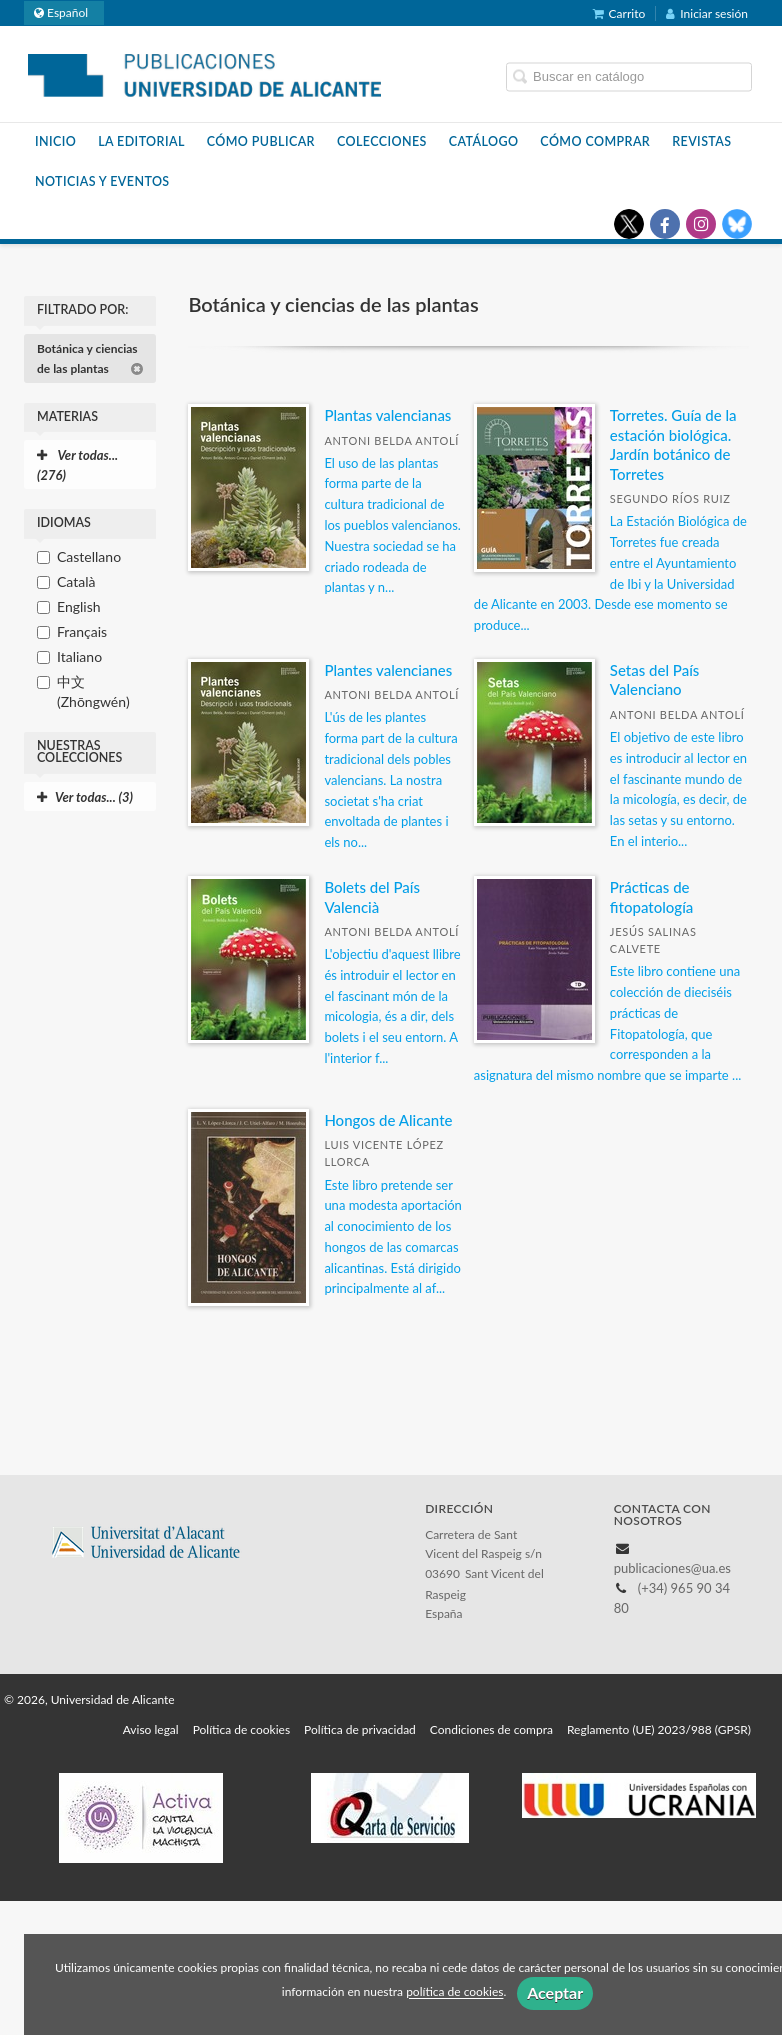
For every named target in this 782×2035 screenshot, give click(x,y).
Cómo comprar (595, 141)
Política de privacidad (360, 1729)
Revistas (701, 141)
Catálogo (484, 141)
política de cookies (454, 1992)
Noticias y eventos (102, 181)
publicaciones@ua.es (672, 1568)
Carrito (619, 13)
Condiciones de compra (491, 1729)
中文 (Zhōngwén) (93, 691)
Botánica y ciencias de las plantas (90, 358)
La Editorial (141, 141)
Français (82, 631)
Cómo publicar (261, 141)
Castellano (89, 556)
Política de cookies (241, 1729)
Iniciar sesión (707, 13)
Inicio (55, 141)
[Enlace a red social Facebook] (665, 224)
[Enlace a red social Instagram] (701, 224)
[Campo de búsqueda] (629, 76)
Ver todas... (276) (77, 465)
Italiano (79, 656)
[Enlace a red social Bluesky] (737, 224)
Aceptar (555, 1992)
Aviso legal (151, 1729)
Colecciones (382, 141)
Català (76, 581)
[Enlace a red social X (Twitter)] (629, 224)
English (79, 606)
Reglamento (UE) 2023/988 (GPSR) (659, 1729)
